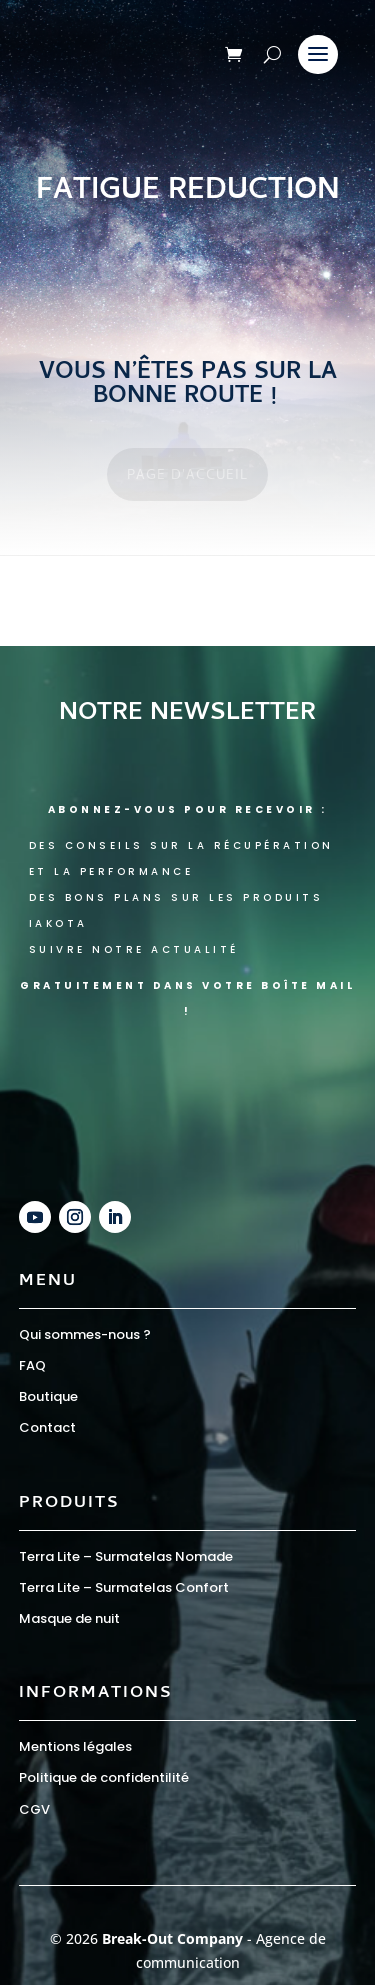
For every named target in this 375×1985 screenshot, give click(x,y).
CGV (34, 1809)
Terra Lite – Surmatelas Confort (124, 1587)
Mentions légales (75, 1746)
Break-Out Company (174, 1938)
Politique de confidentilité (104, 1777)
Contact (47, 1427)
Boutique (48, 1396)
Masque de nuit (69, 1618)
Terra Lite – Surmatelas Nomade (126, 1556)
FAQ (32, 1365)
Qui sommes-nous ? (85, 1334)
